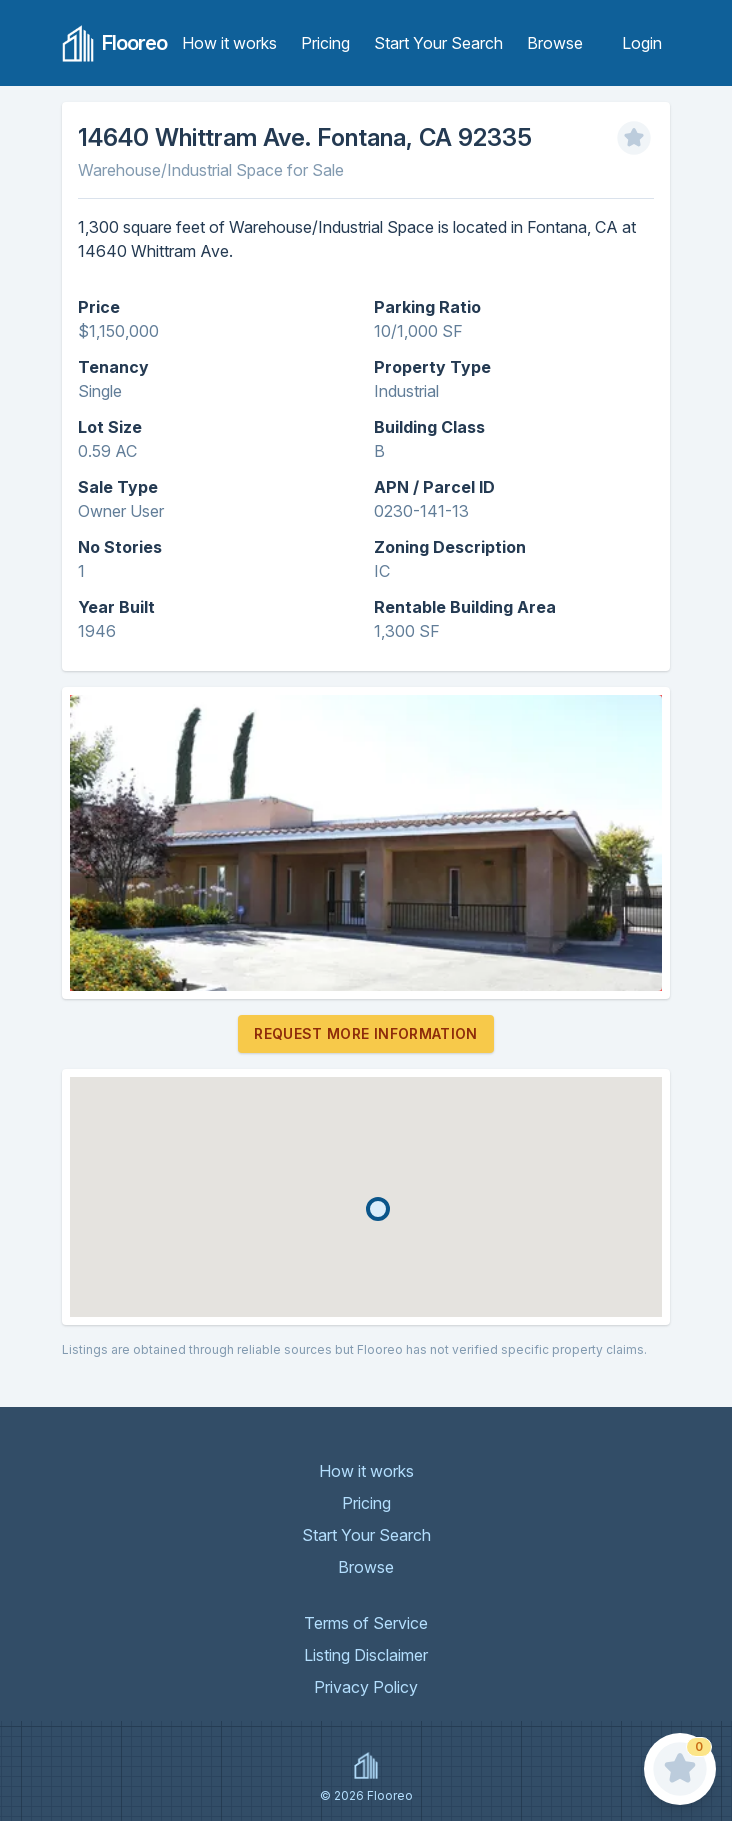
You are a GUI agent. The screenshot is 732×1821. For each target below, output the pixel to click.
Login (642, 43)
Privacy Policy (366, 1687)
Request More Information (365, 1033)
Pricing (325, 43)
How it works (229, 43)
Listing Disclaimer (366, 1655)
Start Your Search (438, 43)
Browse (555, 43)
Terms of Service (366, 1623)
